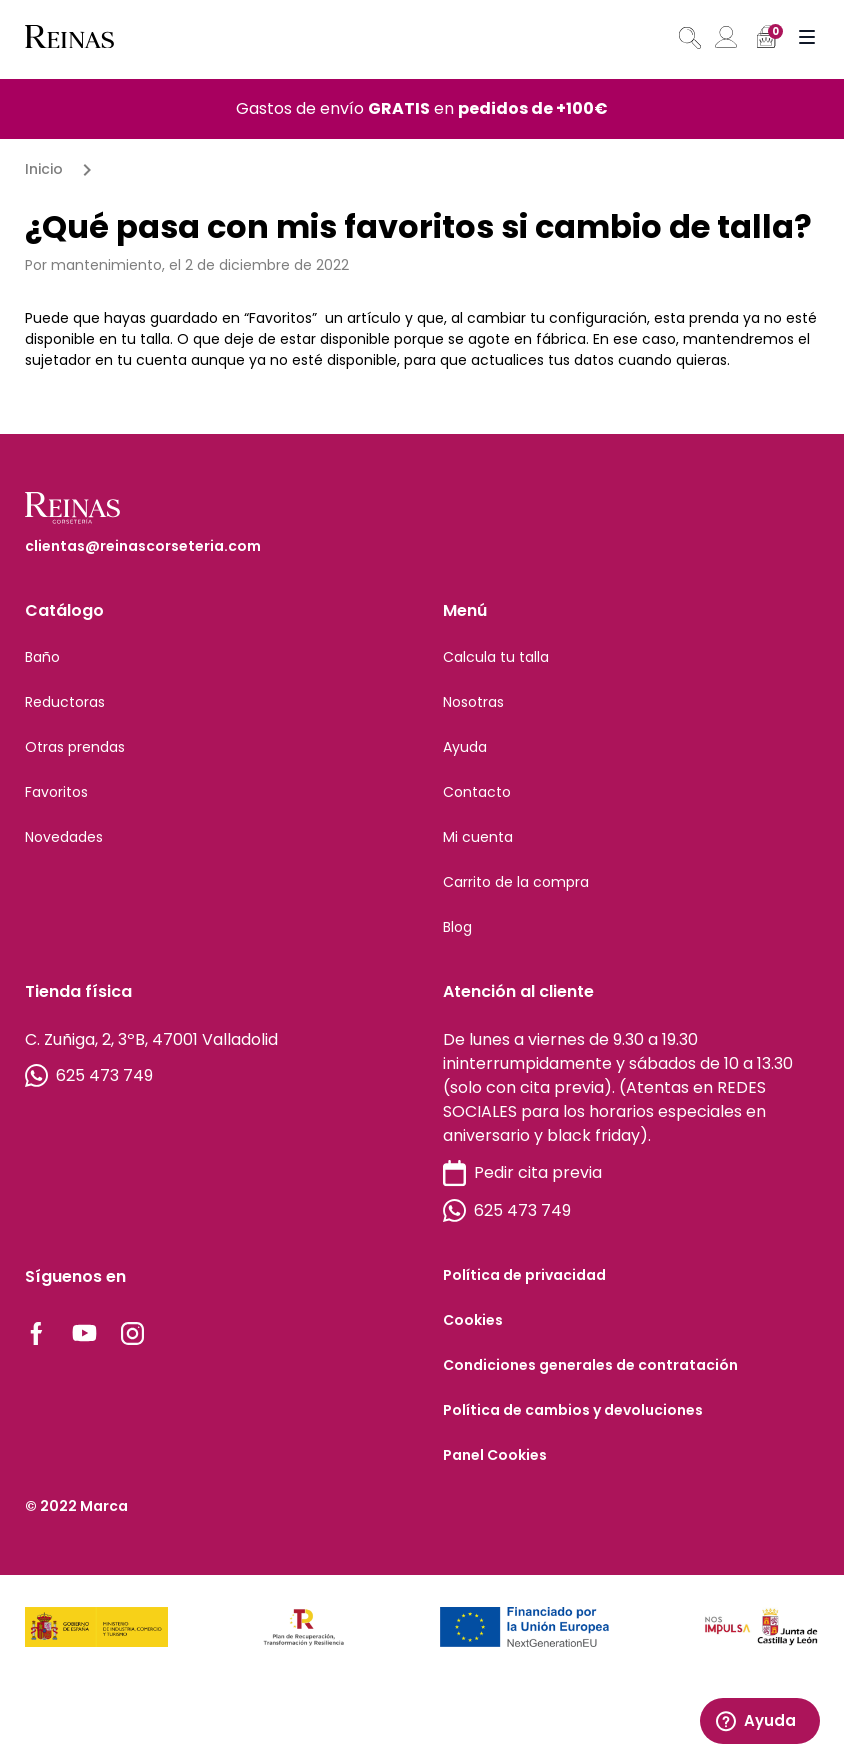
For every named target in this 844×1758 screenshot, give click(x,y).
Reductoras (65, 702)
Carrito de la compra (516, 882)
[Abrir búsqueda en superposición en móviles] (688, 38)
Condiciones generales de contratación (590, 1365)
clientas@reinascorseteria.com (143, 546)
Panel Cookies (495, 1455)
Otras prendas (75, 747)
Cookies (473, 1320)
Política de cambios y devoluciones (573, 1410)
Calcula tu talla (496, 657)
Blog (457, 927)
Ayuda (465, 747)
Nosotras (473, 702)
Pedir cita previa (522, 1173)
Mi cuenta (478, 837)
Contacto (477, 792)
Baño (42, 657)
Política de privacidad (524, 1275)
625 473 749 (89, 1076)
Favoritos (56, 792)
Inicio (44, 169)
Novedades (64, 837)
